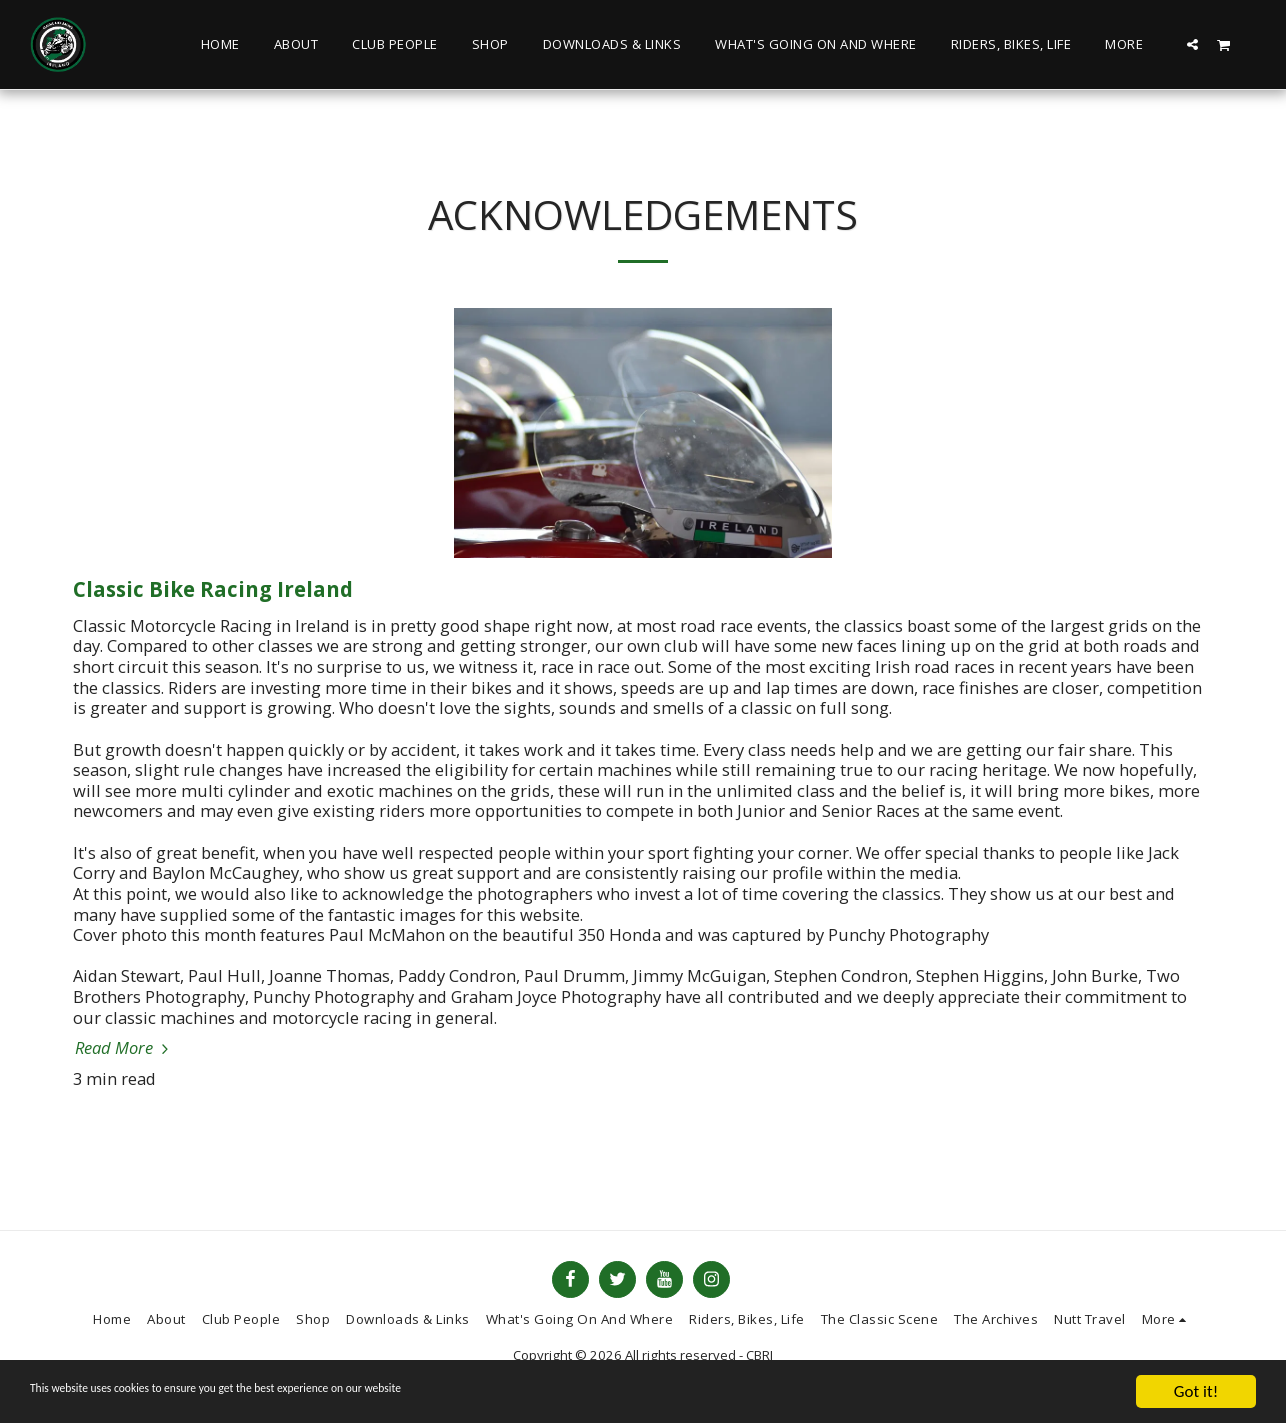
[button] (1192, 44)
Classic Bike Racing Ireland (213, 589)
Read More (124, 1048)
